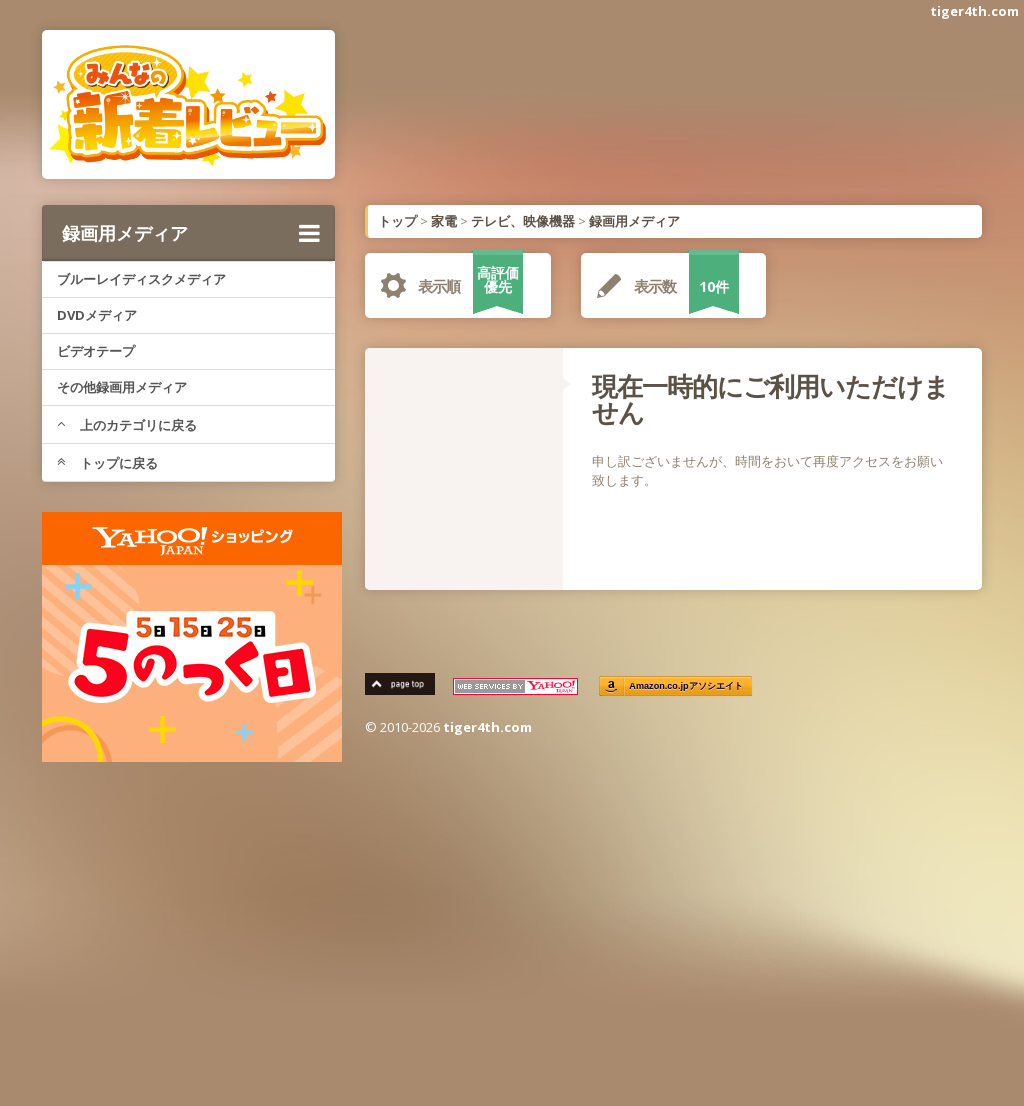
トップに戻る (107, 463)
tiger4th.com (974, 11)
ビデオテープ (96, 351)
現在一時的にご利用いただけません (770, 399)
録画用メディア (191, 233)
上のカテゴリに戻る (127, 425)
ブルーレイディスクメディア (141, 279)
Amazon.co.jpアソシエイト (686, 686)
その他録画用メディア (122, 387)
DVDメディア (97, 315)
